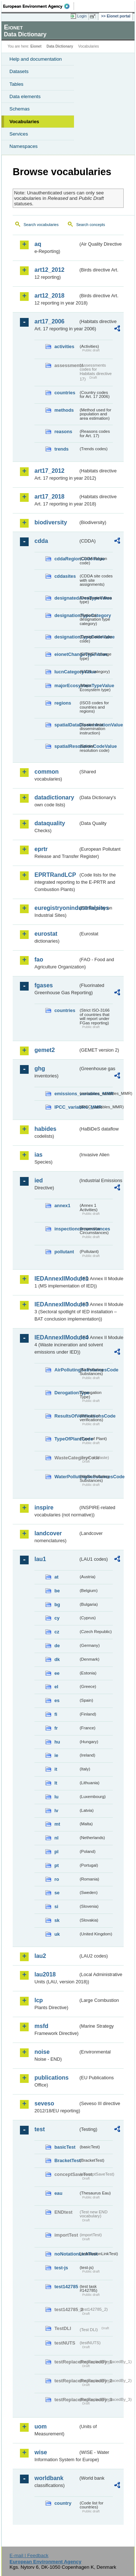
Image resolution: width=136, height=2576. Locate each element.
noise (42, 2052)
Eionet (36, 46)
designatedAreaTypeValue (66, 598)
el (56, 1686)
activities (64, 346)
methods (64, 410)
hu (57, 1742)
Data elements (25, 96)
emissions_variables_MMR (66, 1093)
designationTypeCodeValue (66, 637)
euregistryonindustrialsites (56, 908)
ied (38, 1180)
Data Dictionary (59, 46)
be (57, 1590)
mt (57, 1824)
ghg (39, 1068)
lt (55, 1783)
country (62, 2503)
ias (38, 1155)
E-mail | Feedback (28, 2555)
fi (55, 1714)
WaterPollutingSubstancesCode (66, 1476)
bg (57, 1604)
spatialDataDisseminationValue (66, 724)
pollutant (64, 1251)
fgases (43, 985)
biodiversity (50, 522)
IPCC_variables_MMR (66, 1107)
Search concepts (90, 224)
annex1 (62, 1205)
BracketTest (66, 2160)
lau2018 (45, 1974)
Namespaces (23, 146)
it (55, 1769)
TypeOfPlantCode (66, 1439)
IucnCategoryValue (66, 671)
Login (82, 16)
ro (56, 1879)
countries (64, 392)
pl (56, 1851)
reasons (63, 431)
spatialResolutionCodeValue (66, 746)
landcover (48, 1533)
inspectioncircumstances (66, 1228)
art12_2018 (49, 296)
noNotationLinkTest (66, 2254)
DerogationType (66, 1392)
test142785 (66, 2286)
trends (61, 449)
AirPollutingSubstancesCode (66, 1369)
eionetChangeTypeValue (66, 654)
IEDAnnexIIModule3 (56, 1304)
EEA (38, 6)
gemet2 (44, 1050)
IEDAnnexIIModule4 (56, 1337)
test (39, 2129)
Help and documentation (35, 59)
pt (56, 1865)
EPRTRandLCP (55, 875)
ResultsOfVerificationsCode (66, 1416)
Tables (16, 84)
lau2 (40, 1956)
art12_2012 (49, 270)
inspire (43, 1507)
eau (58, 2193)
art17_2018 (49, 496)
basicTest (64, 2147)
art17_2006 (49, 321)
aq (37, 244)
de (57, 1645)
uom (40, 2426)
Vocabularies (24, 121)
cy (56, 1618)
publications (51, 2078)
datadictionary (54, 797)
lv (56, 1810)
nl (56, 1838)
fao (38, 959)
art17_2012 (49, 471)
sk (56, 1920)
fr (56, 1728)
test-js (61, 2267)
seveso (44, 2103)
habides (45, 1129)
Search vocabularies (41, 224)
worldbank (48, 2478)
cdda (41, 541)
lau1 (40, 1559)
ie (56, 1755)
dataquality (49, 823)
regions (62, 703)
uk (57, 1934)
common (46, 772)
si (56, 1906)
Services (18, 134)
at (56, 1577)
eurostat (45, 934)
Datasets (19, 71)
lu (56, 1796)
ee (56, 1673)
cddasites (65, 576)
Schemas (19, 109)
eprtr (41, 849)
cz (56, 1631)
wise (40, 2452)
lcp (38, 2000)
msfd (41, 2026)
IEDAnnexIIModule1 (56, 1278)
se (56, 1892)
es (56, 1700)
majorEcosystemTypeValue (66, 685)
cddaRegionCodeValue (66, 558)
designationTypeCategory (66, 615)
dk (57, 1659)
